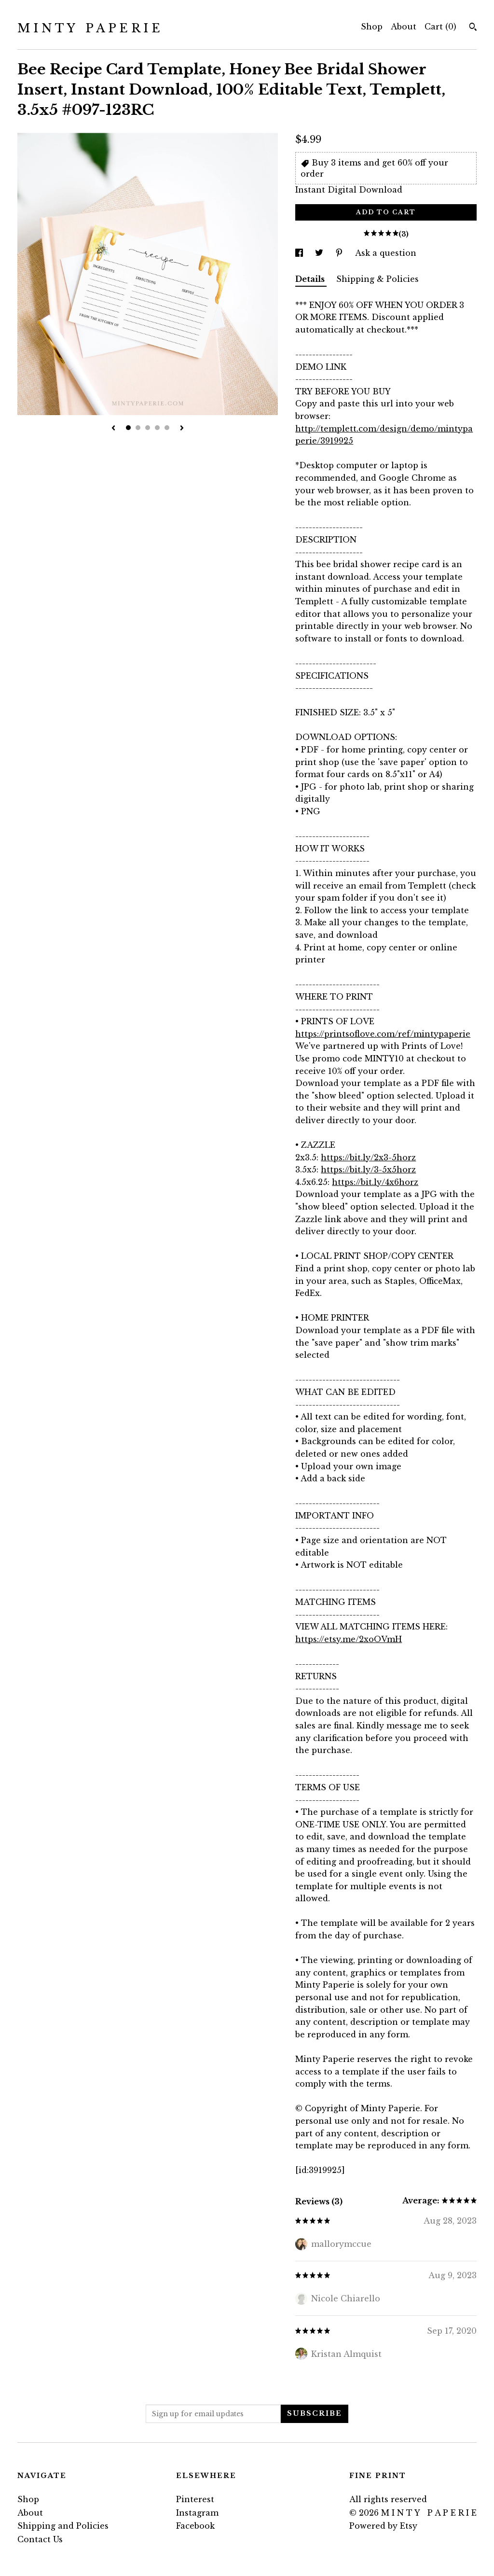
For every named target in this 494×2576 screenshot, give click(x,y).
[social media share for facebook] (300, 253)
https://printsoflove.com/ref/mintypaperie (382, 1034)
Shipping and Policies (63, 2526)
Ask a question (385, 253)
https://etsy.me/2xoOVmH (348, 1639)
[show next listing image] (181, 428)
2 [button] (138, 427)
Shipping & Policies (377, 279)
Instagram (197, 2513)
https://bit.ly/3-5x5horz (368, 1169)
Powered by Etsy (383, 2526)
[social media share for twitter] (320, 253)
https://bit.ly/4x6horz (375, 1182)
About (403, 26)
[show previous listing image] (113, 428)
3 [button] (147, 427)
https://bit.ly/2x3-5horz (368, 1157)
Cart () (440, 26)
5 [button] (167, 427)
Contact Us (40, 2539)
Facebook (195, 2526)
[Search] (473, 28)
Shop (372, 26)
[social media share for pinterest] (340, 253)
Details (311, 279)
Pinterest (195, 2499)
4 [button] (157, 427)
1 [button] (128, 427)
